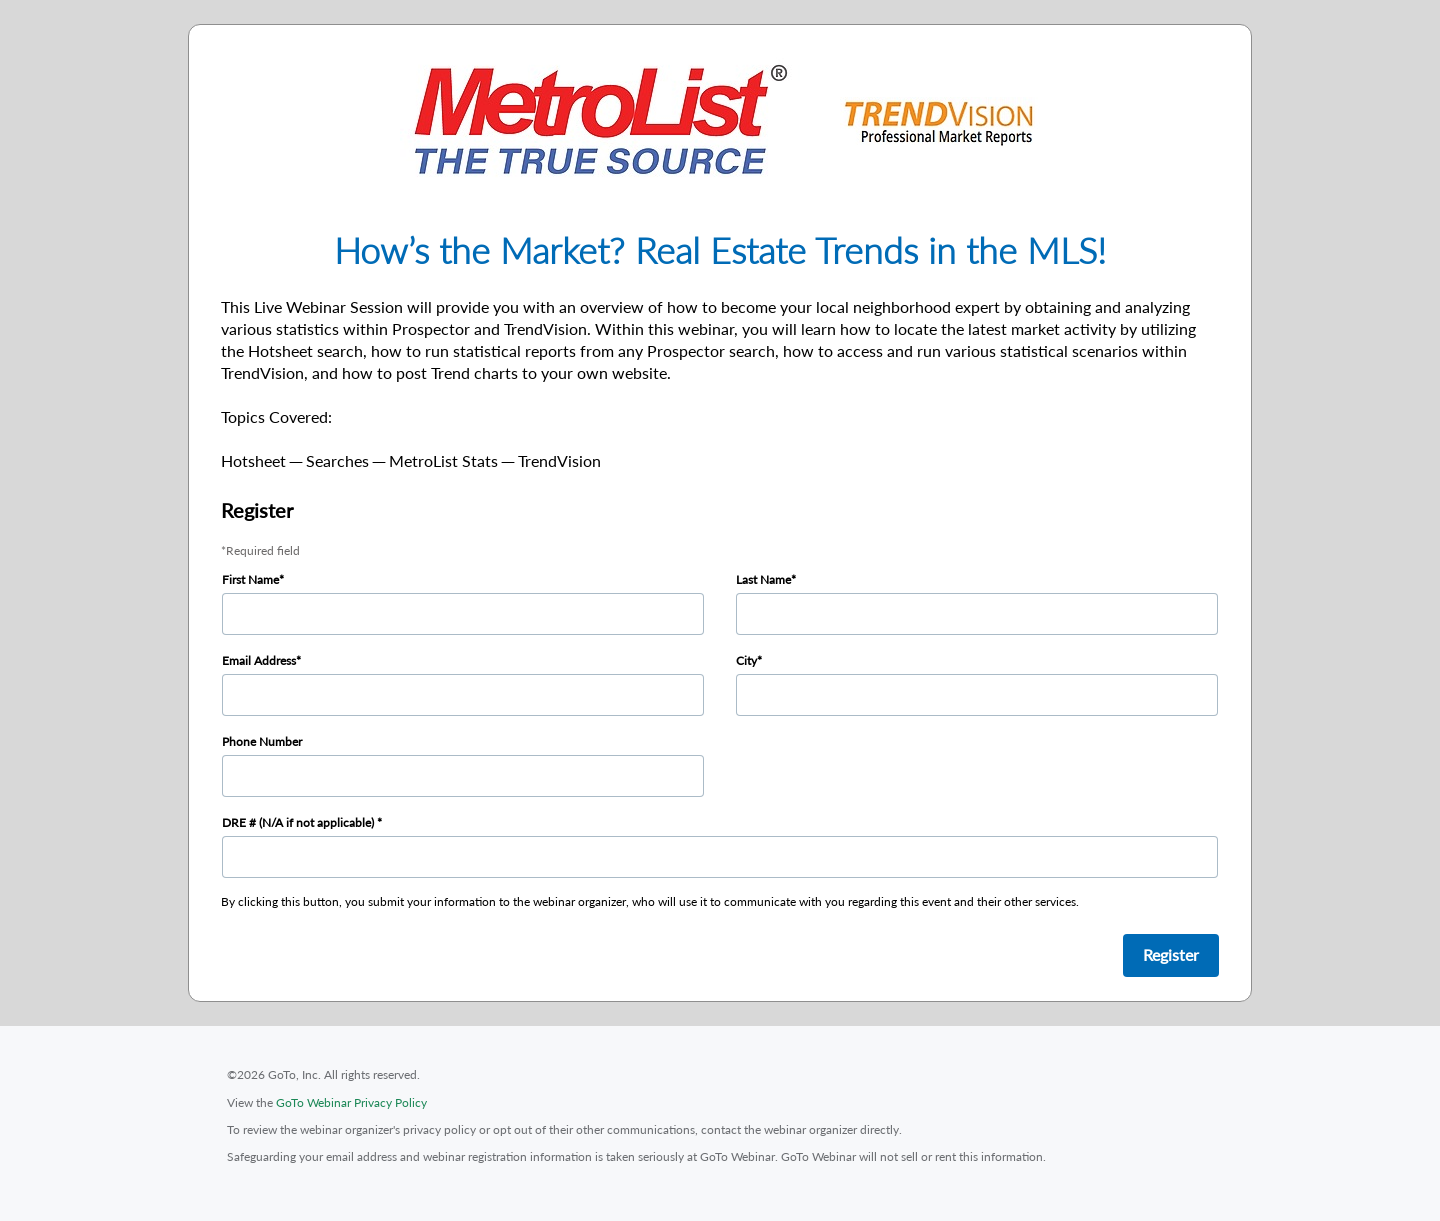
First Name (250, 579)
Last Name (763, 579)
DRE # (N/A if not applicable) (299, 822)
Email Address (259, 660)
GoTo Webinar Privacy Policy (351, 1102)
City (746, 660)
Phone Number (262, 741)
